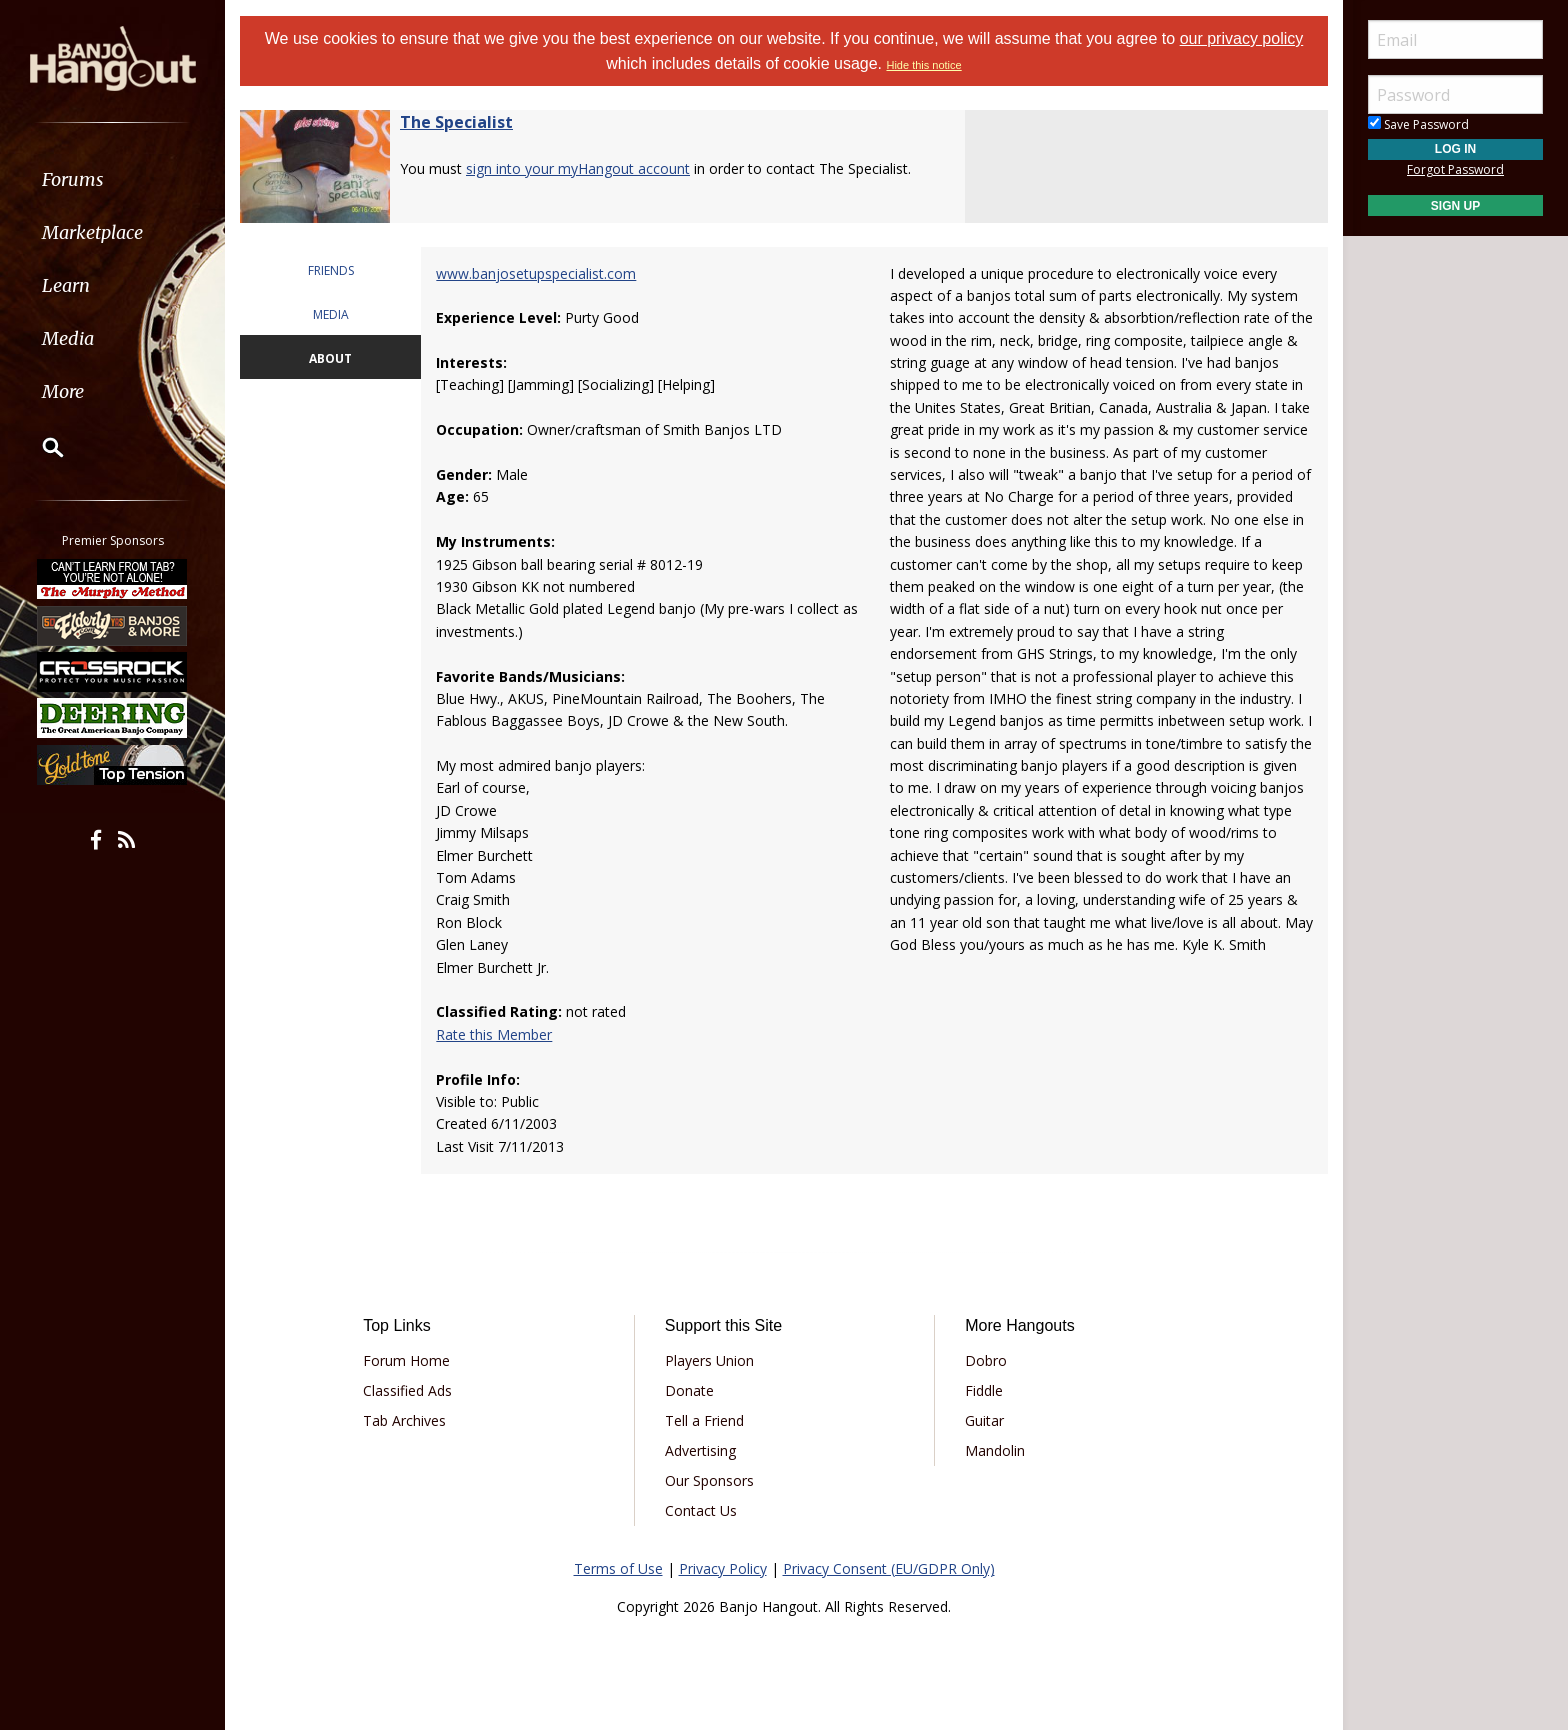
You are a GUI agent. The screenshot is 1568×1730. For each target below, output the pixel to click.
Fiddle (984, 1390)
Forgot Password (1455, 169)
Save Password (1418, 124)
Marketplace (92, 232)
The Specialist (456, 122)
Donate (689, 1390)
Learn (66, 285)
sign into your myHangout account (578, 168)
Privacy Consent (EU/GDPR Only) (889, 1568)
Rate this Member (494, 1034)
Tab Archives (404, 1420)
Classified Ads (407, 1390)
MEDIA (331, 314)
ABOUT (330, 358)
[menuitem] (112, 179)
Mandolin (995, 1450)
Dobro (986, 1360)
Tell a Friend (704, 1420)
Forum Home (406, 1360)
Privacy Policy (723, 1568)
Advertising (700, 1450)
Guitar (984, 1420)
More (63, 391)
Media (68, 338)
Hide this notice (923, 65)
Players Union (709, 1360)
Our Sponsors (709, 1480)
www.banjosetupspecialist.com (536, 273)
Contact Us (701, 1510)
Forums (73, 179)
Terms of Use (618, 1568)
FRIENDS (331, 270)
